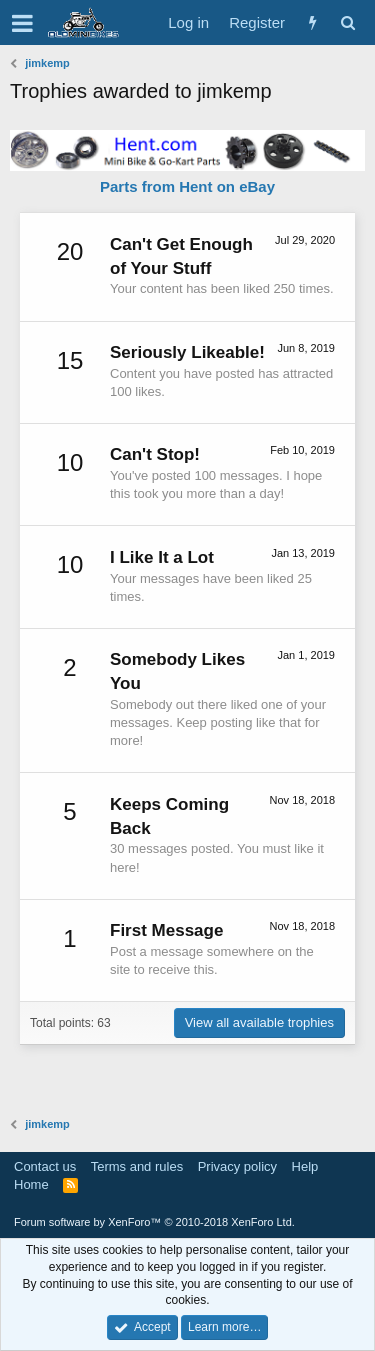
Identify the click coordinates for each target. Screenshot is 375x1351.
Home (31, 1184)
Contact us (45, 1166)
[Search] (347, 22)
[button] (22, 23)
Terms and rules (137, 1166)
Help (305, 1166)
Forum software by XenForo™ (154, 1222)
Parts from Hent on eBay (187, 186)
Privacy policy (237, 1166)
